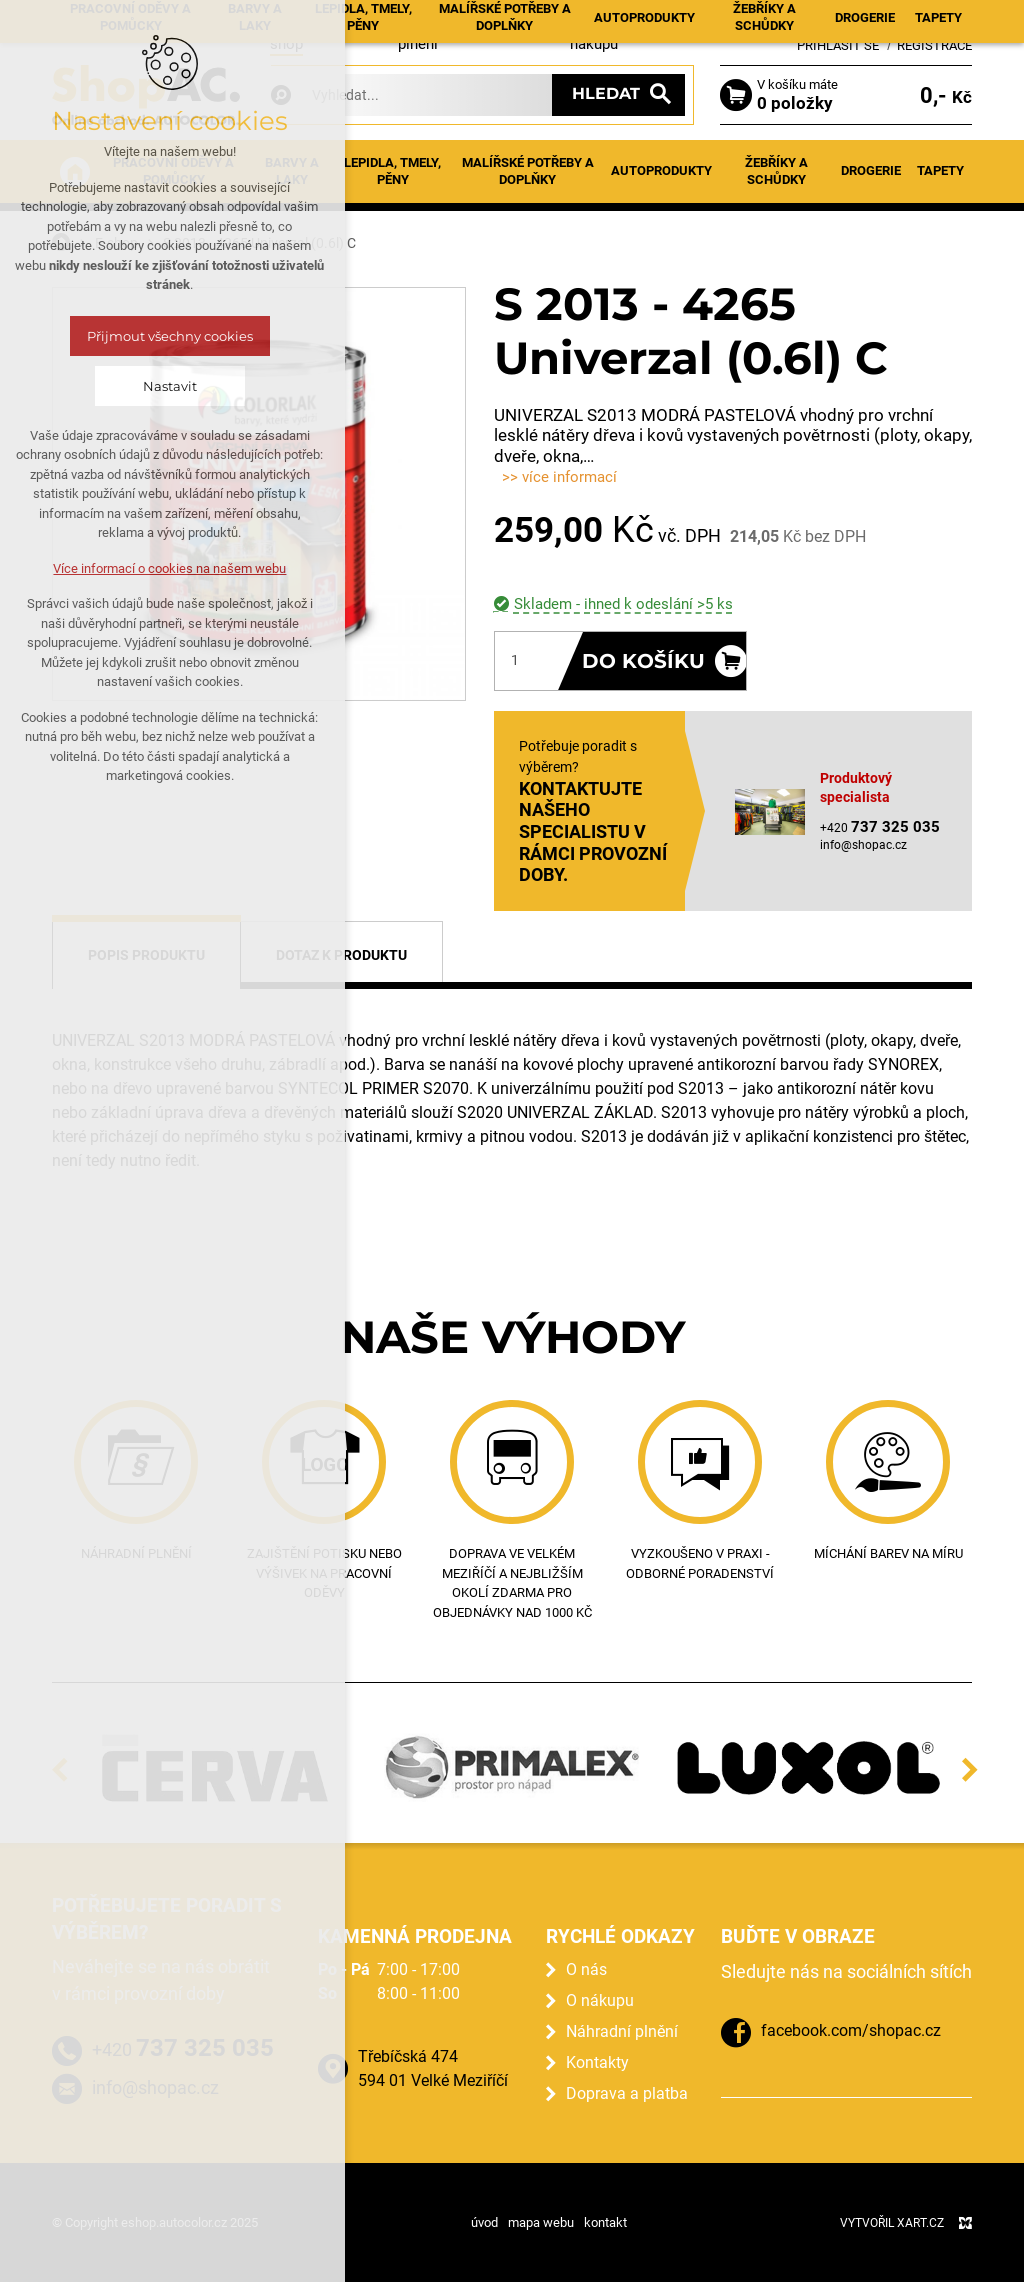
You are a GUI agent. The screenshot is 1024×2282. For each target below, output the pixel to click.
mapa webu (541, 2222)
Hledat (606, 93)
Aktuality (352, 21)
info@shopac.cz (863, 845)
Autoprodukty (661, 170)
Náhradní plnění (622, 2031)
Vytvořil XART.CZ (892, 2223)
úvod (484, 2222)
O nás (586, 1969)
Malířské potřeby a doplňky (528, 171)
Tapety (940, 170)
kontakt (605, 2222)
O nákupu (600, 2000)
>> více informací (559, 477)
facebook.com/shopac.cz (851, 2030)
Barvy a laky (292, 171)
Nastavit (94, 386)
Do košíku (644, 661)
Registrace (934, 45)
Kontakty (664, 21)
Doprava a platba (627, 2093)
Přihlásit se (838, 45)
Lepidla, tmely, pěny (392, 171)
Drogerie (871, 170)
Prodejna (524, 21)
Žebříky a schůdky (776, 171)
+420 (183, 2048)
